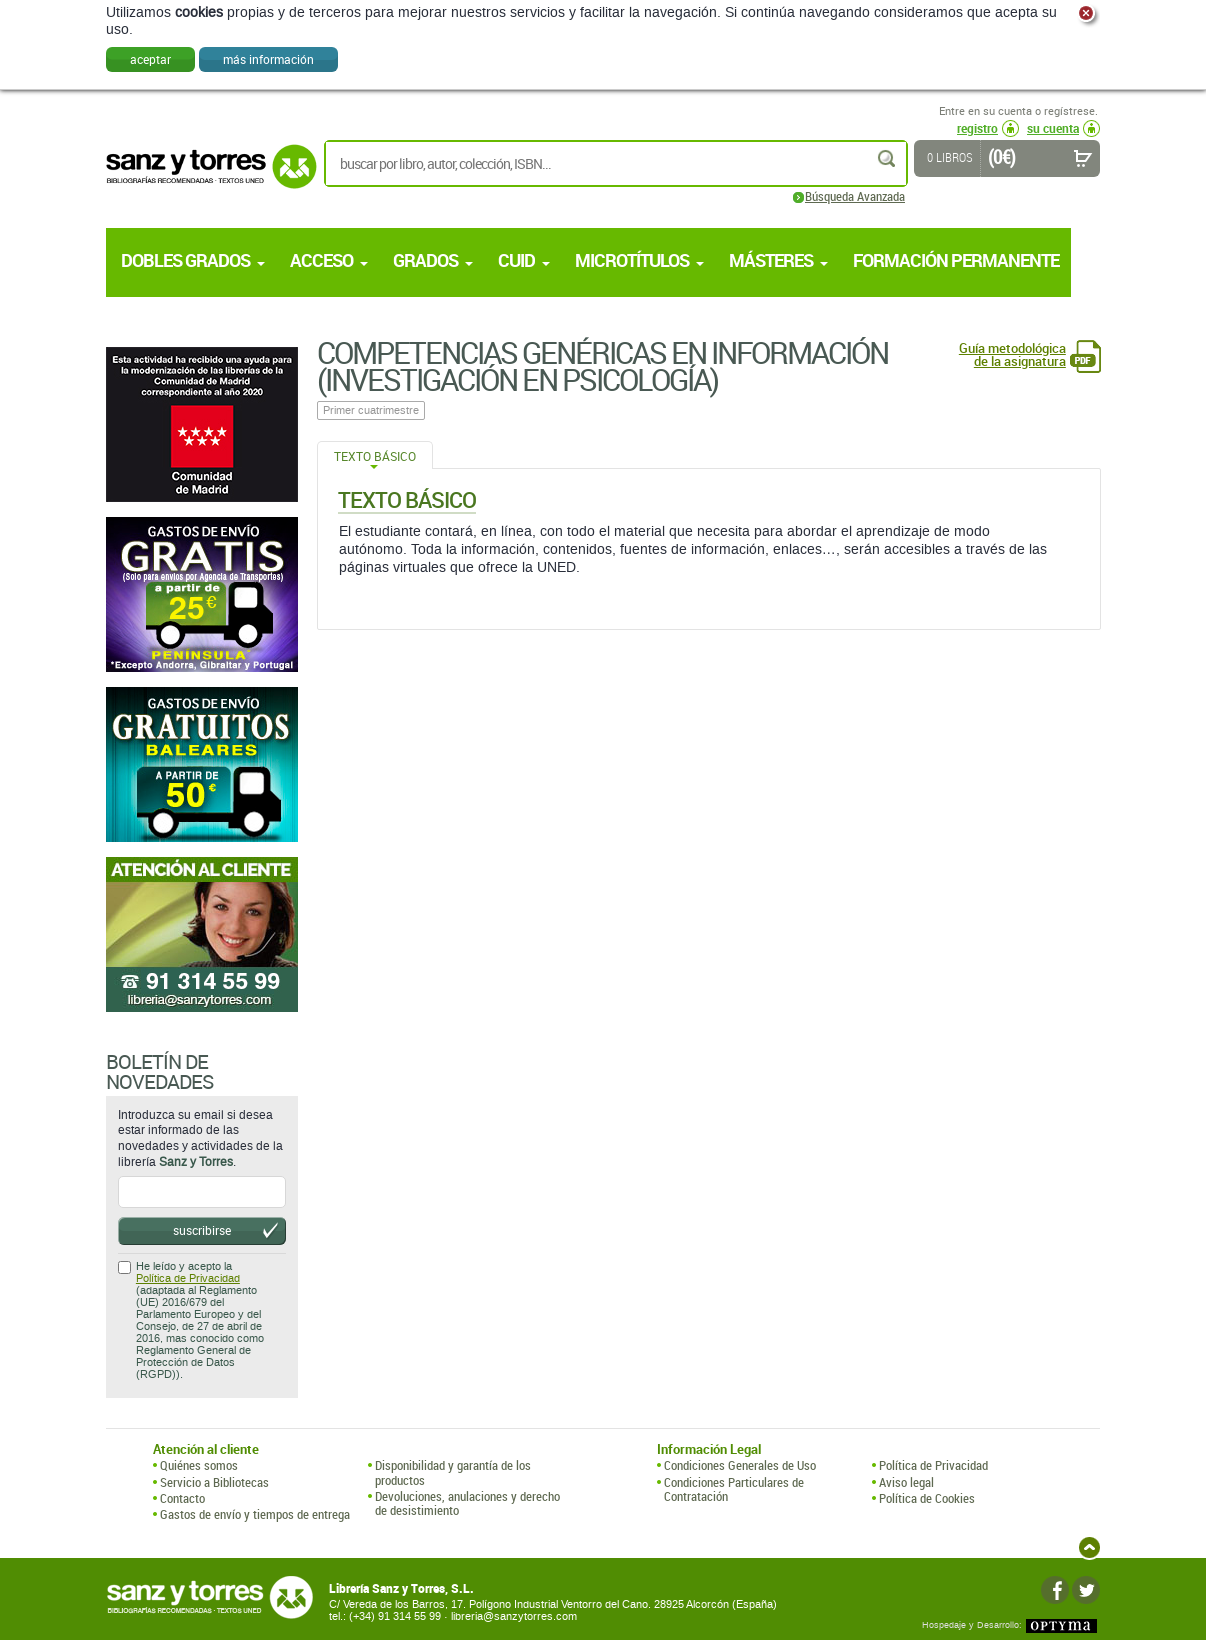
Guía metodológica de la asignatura (1012, 355)
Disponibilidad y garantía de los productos (453, 1472)
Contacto (182, 1498)
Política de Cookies (927, 1498)
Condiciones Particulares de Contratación (734, 1489)
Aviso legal (906, 1482)
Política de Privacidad (188, 1278)
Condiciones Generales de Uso (740, 1465)
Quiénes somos (199, 1465)
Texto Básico (375, 456)
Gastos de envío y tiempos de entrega (255, 1514)
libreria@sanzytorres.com (514, 1616)
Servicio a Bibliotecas (214, 1482)
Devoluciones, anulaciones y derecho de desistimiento (467, 1503)
